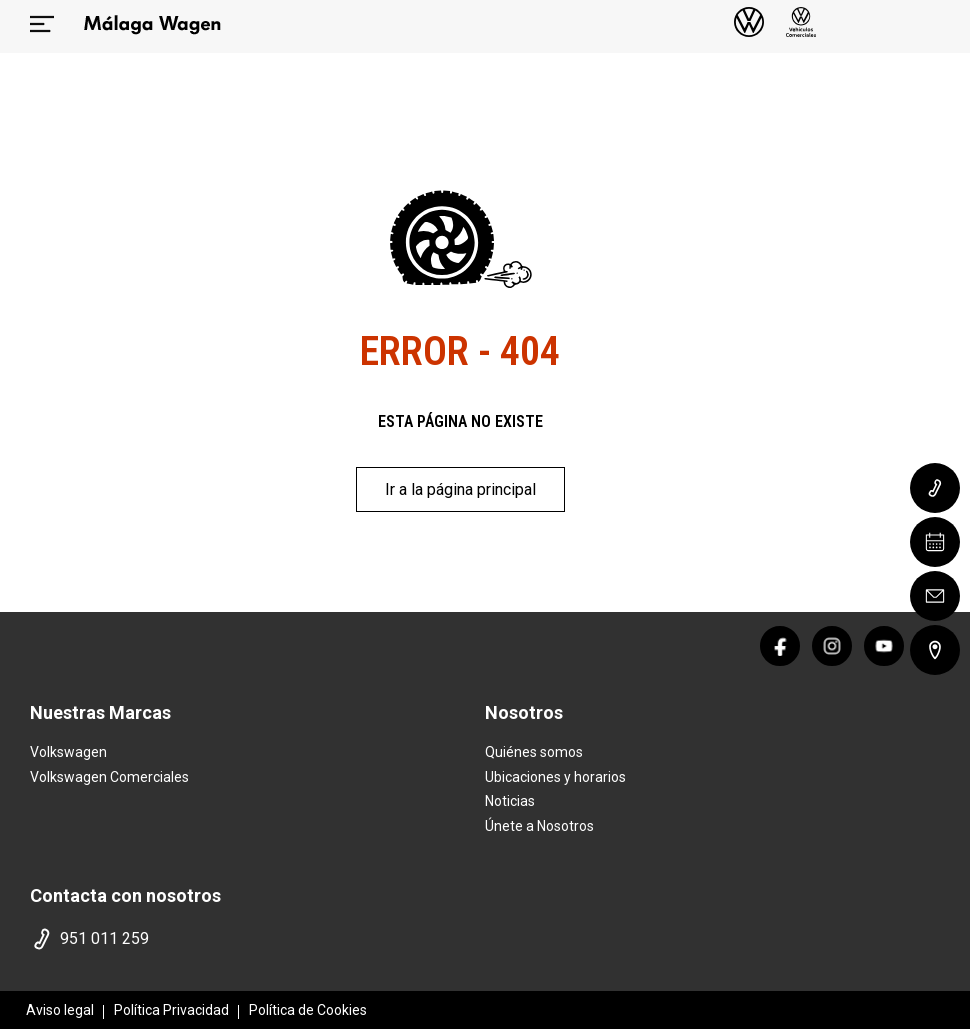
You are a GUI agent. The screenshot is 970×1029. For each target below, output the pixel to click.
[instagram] (832, 646)
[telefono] (253, 939)
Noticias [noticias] (510, 801)
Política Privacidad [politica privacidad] (171, 1010)
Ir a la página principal (460, 489)
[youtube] (884, 646)
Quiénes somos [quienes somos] (534, 752)
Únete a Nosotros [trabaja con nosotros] (539, 826)
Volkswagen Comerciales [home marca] (109, 777)
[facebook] (780, 646)
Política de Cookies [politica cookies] (308, 1010)
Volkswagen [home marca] (68, 752)
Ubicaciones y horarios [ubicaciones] (555, 777)
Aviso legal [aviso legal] (60, 1010)
